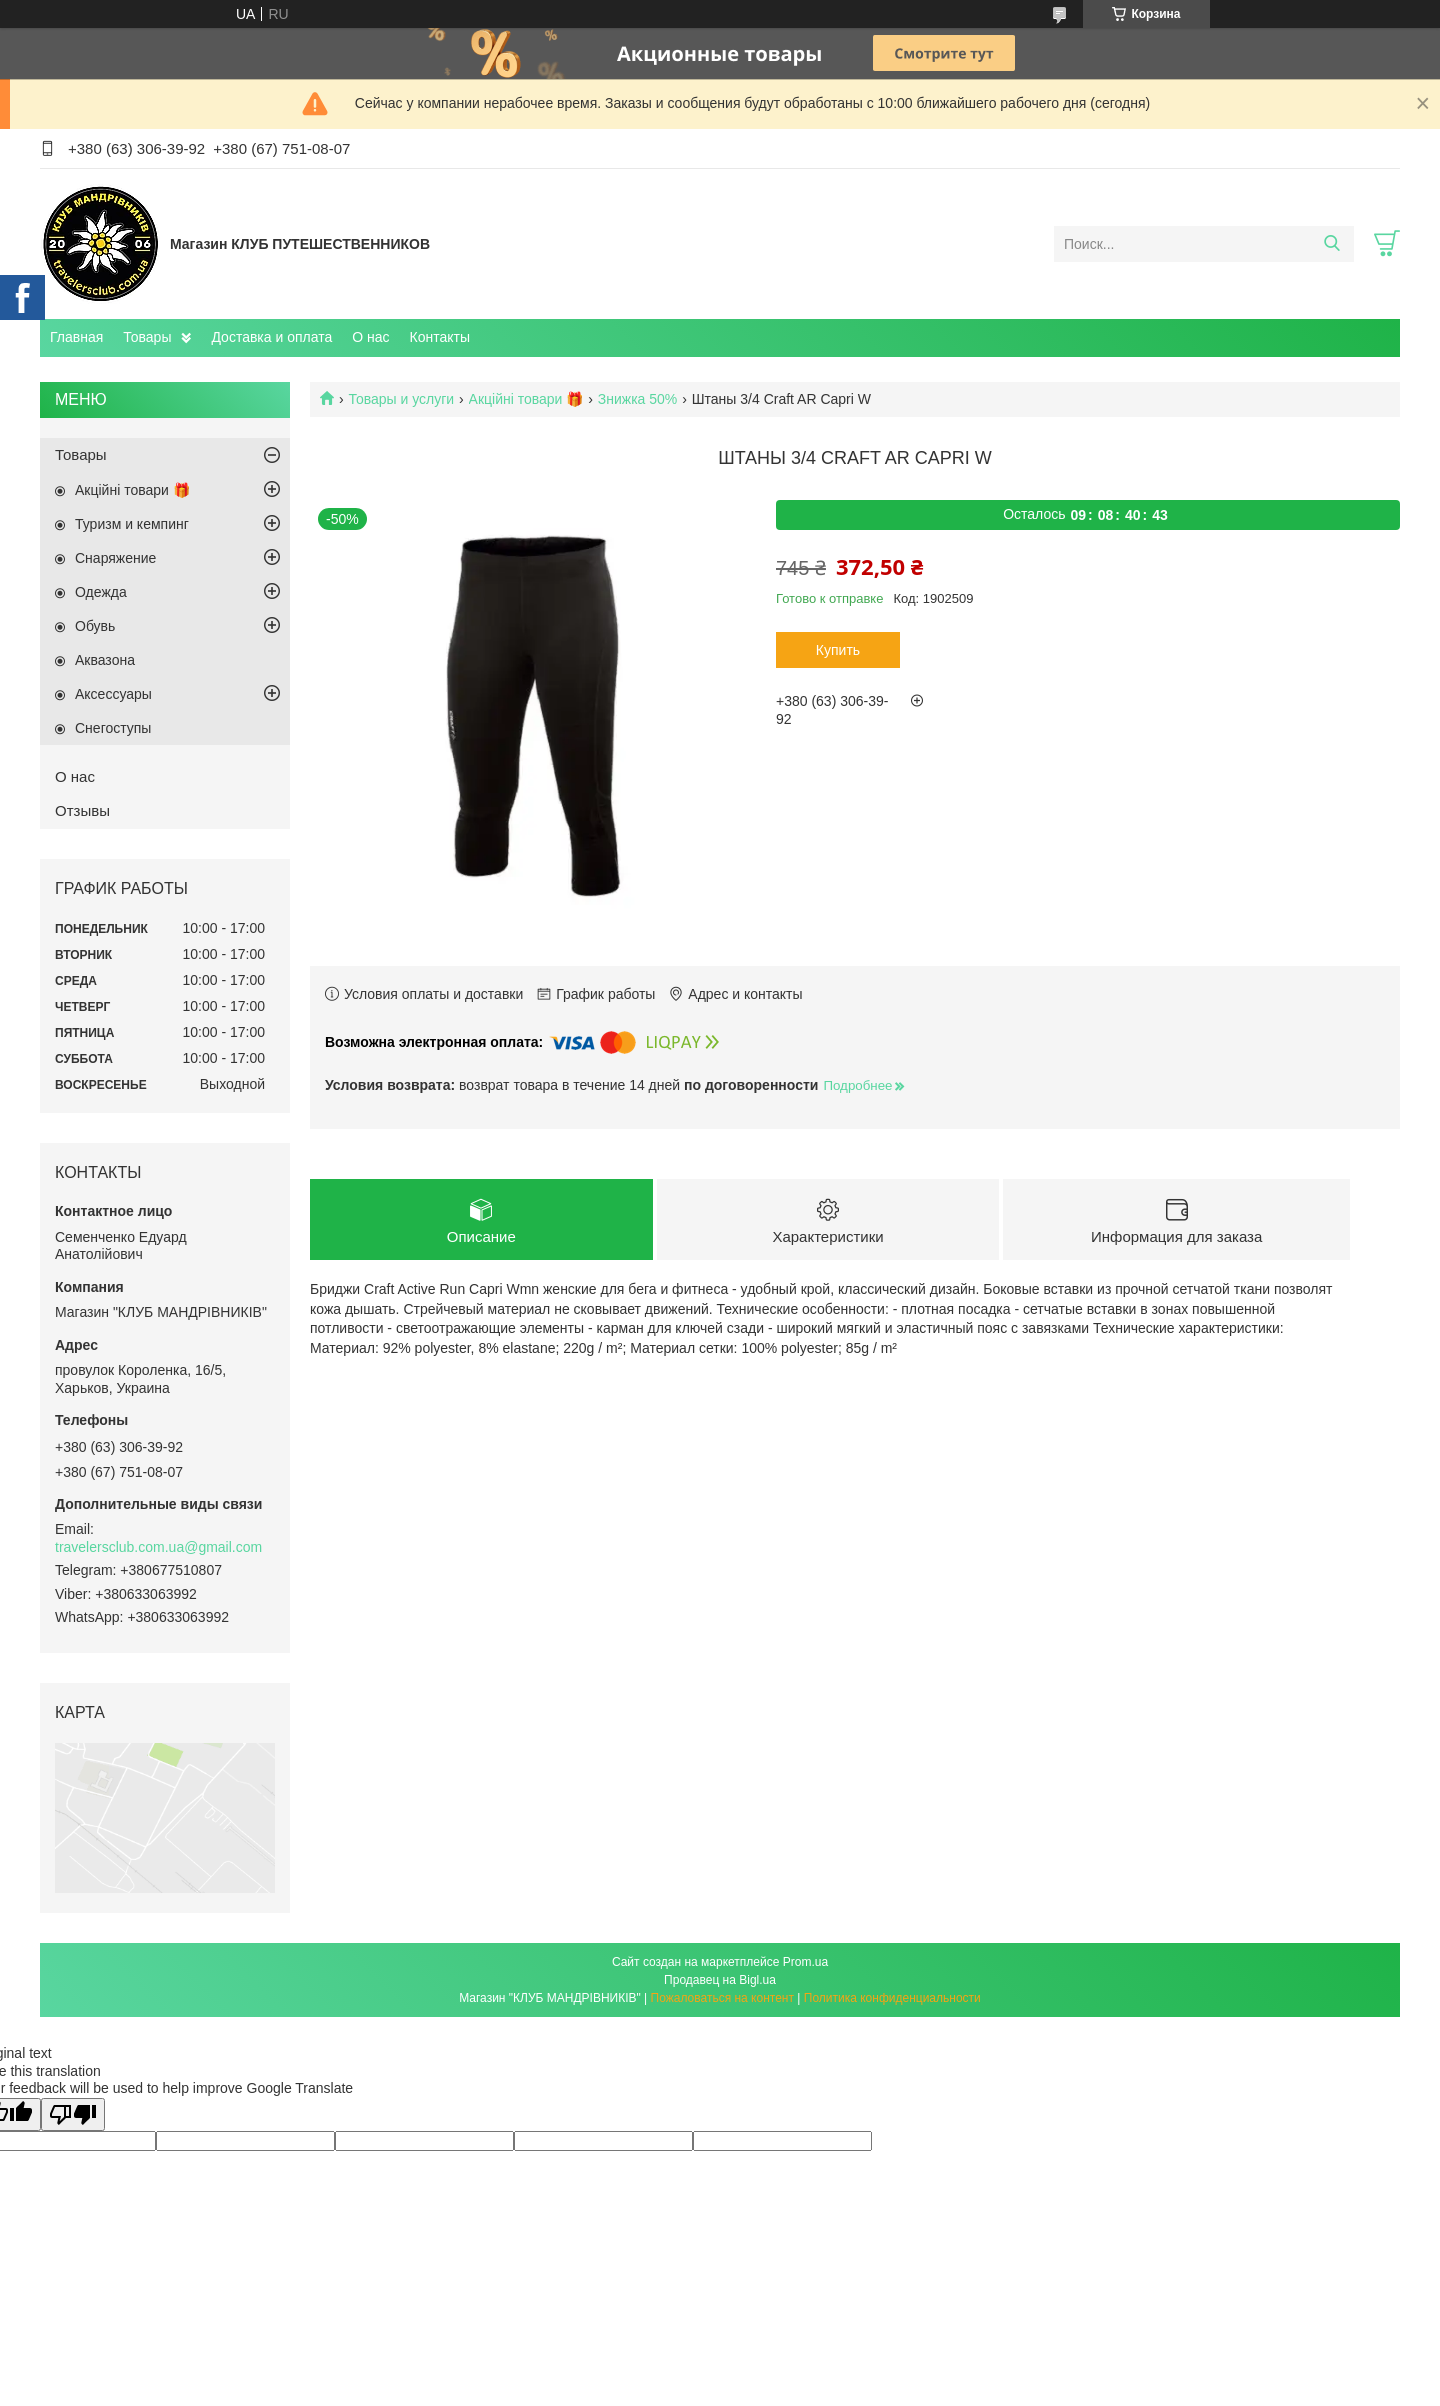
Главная (76, 337)
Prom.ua (805, 1962)
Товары (147, 337)
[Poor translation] (73, 2114)
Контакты (440, 337)
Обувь (95, 626)
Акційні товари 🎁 (526, 399)
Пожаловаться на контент (722, 1998)
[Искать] (1331, 244)
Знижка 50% (638, 399)
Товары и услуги (401, 399)
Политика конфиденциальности (892, 1998)
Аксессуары (113, 694)
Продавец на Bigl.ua (720, 1980)
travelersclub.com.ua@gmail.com (158, 1547)
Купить (838, 650)
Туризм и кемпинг (132, 524)
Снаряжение (115, 558)
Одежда (101, 592)
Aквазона (105, 660)
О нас (370, 337)
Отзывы (82, 810)
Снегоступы (113, 728)
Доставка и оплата (271, 337)
